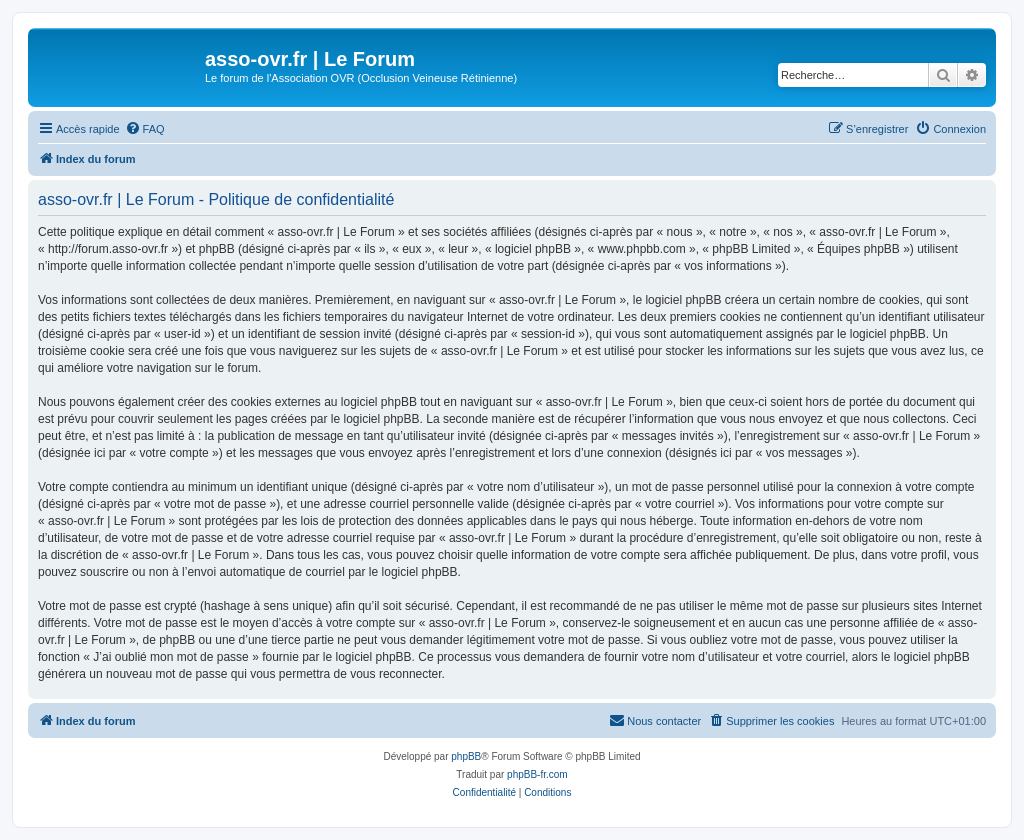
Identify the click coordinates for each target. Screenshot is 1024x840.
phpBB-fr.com (537, 774)
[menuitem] (145, 129)
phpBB (466, 756)
